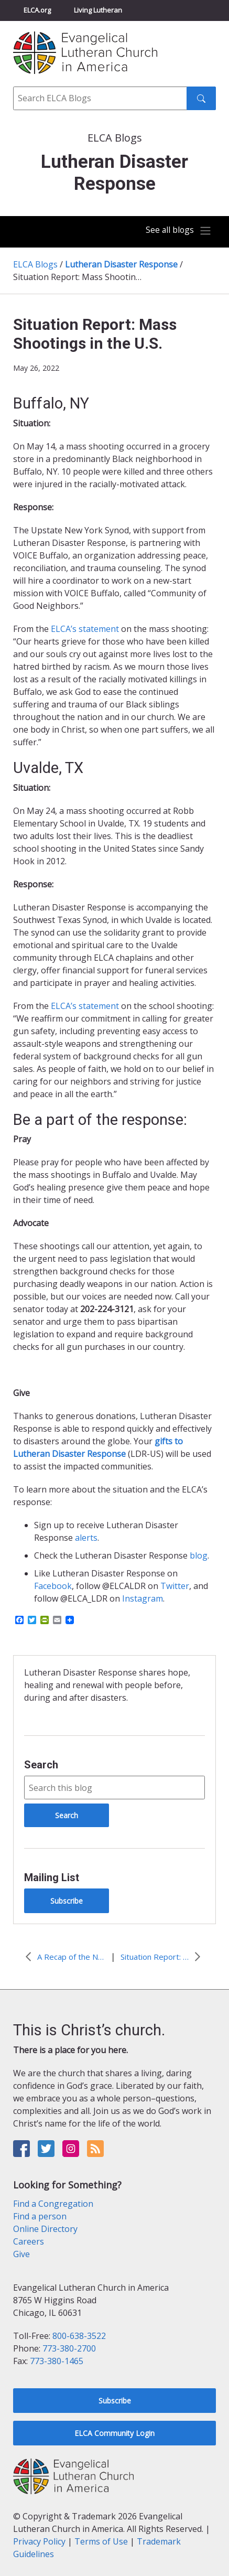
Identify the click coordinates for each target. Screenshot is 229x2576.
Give (21, 2254)
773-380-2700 (69, 2348)
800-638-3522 (79, 2336)
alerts (86, 1537)
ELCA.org (37, 10)
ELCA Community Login (114, 2433)
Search (41, 1764)
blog (199, 1555)
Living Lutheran (98, 10)
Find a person (40, 2216)
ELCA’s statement (85, 629)
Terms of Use (101, 2541)
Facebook (53, 1586)
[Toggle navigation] (178, 231)
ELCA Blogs (35, 264)
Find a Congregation (53, 2203)
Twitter (174, 1586)
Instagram (142, 1598)
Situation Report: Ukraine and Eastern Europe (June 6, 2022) (155, 1956)
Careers (28, 2241)
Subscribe (66, 1901)
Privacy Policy (39, 2541)
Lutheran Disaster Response (121, 264)
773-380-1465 (56, 2361)
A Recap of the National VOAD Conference (71, 1956)
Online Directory (45, 2229)
